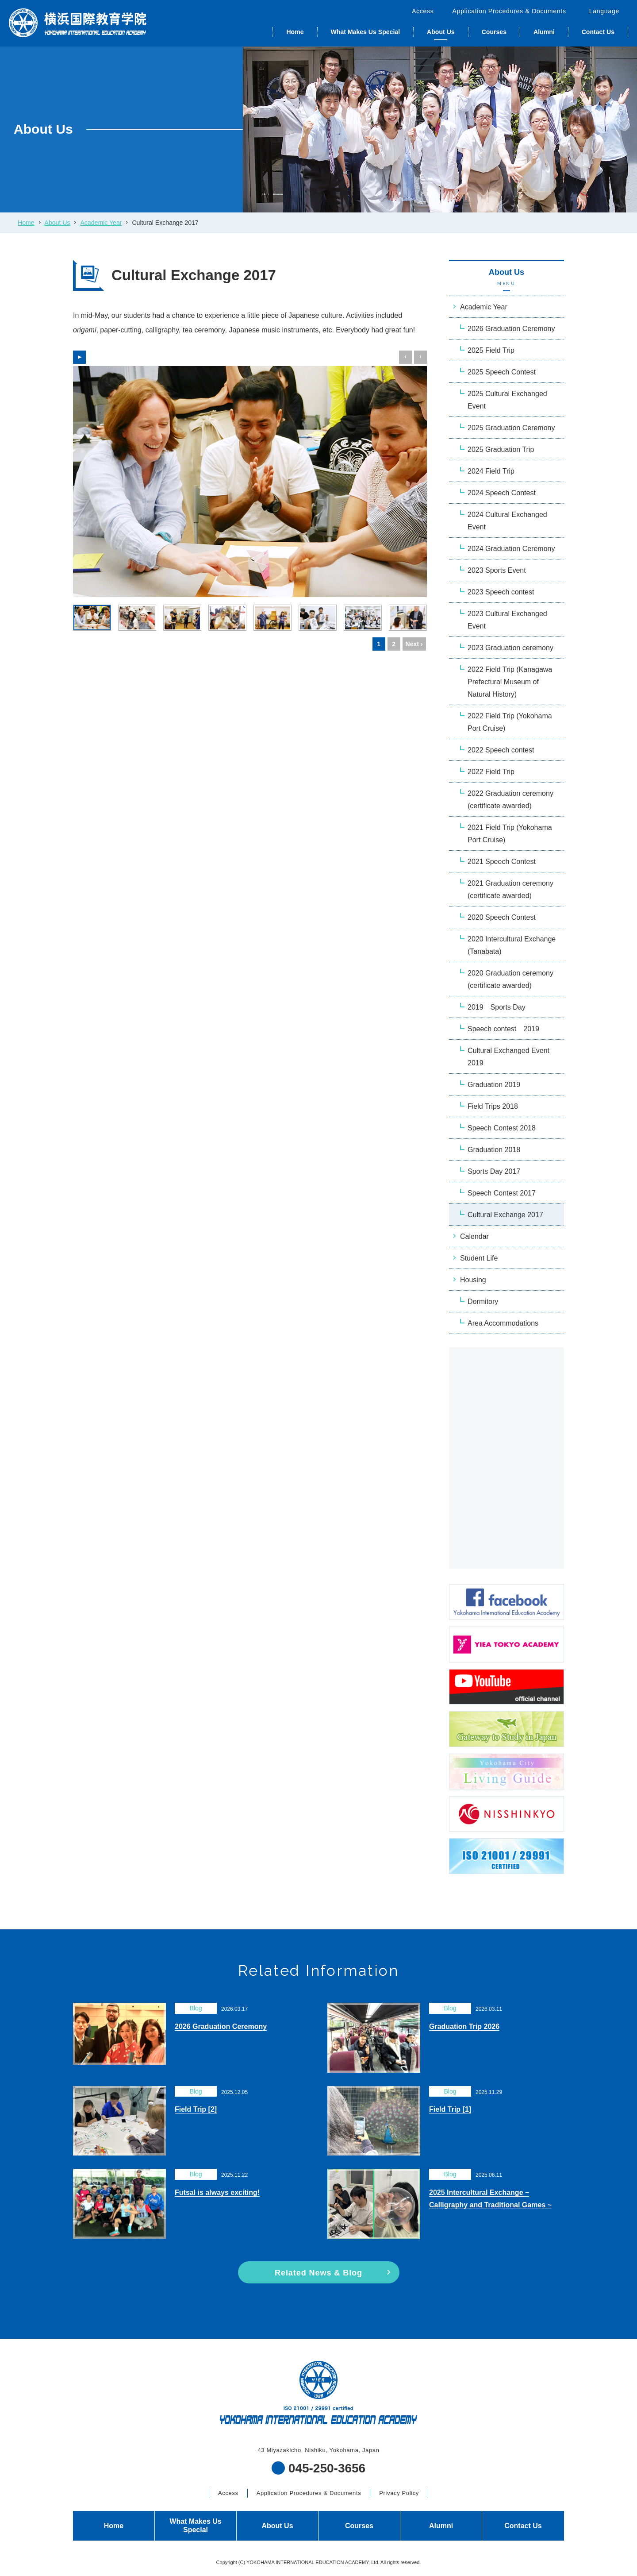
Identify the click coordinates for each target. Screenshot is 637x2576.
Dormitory (483, 1301)
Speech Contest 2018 (502, 1128)
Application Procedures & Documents (509, 11)
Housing (473, 1280)
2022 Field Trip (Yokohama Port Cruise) (510, 722)
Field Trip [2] (196, 2109)
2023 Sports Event (497, 570)
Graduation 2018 (494, 1149)
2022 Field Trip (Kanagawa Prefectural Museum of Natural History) (510, 682)
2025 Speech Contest (502, 372)
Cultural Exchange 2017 (505, 1215)
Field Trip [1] (450, 2109)
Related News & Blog (318, 2272)
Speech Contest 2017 (502, 1193)
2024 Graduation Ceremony (511, 548)
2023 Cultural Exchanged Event (507, 620)
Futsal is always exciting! (217, 2192)
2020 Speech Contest (502, 917)
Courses (494, 31)
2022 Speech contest (501, 750)
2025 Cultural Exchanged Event (507, 400)
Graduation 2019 (494, 1084)
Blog (195, 2008)
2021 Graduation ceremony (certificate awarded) (510, 889)
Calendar (474, 1236)
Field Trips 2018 (493, 1106)
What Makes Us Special (365, 31)
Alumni (544, 31)
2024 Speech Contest (502, 493)
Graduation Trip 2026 (464, 2026)
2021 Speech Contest (502, 861)
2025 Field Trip (491, 350)
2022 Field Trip (491, 771)
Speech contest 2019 (503, 1029)
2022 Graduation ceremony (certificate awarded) (510, 800)
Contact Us (598, 31)
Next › (414, 644)
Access (423, 11)
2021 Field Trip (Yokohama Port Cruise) (510, 834)
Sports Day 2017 (494, 1171)
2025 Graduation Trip (501, 449)
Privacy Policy (399, 2493)
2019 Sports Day (497, 1007)
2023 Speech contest (501, 592)
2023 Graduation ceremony (510, 648)
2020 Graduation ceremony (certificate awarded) (510, 979)
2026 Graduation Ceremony (511, 328)
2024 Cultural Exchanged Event (507, 521)
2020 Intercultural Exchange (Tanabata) (512, 945)
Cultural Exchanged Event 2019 (508, 1057)
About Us (441, 31)
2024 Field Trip (491, 471)
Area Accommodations (503, 1323)
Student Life (479, 1258)
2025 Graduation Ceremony (511, 428)
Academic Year (101, 222)
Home (294, 31)
